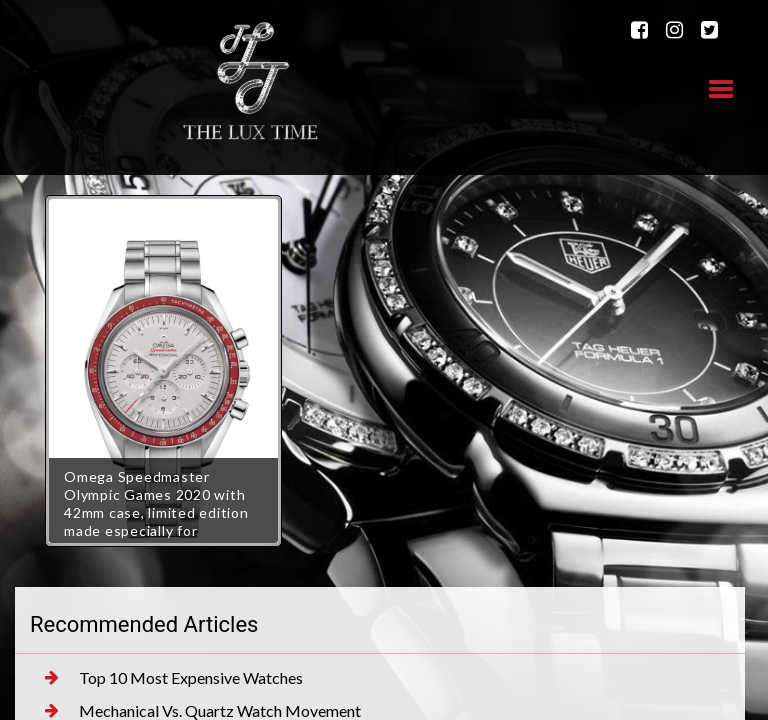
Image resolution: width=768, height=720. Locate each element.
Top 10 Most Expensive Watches (174, 678)
